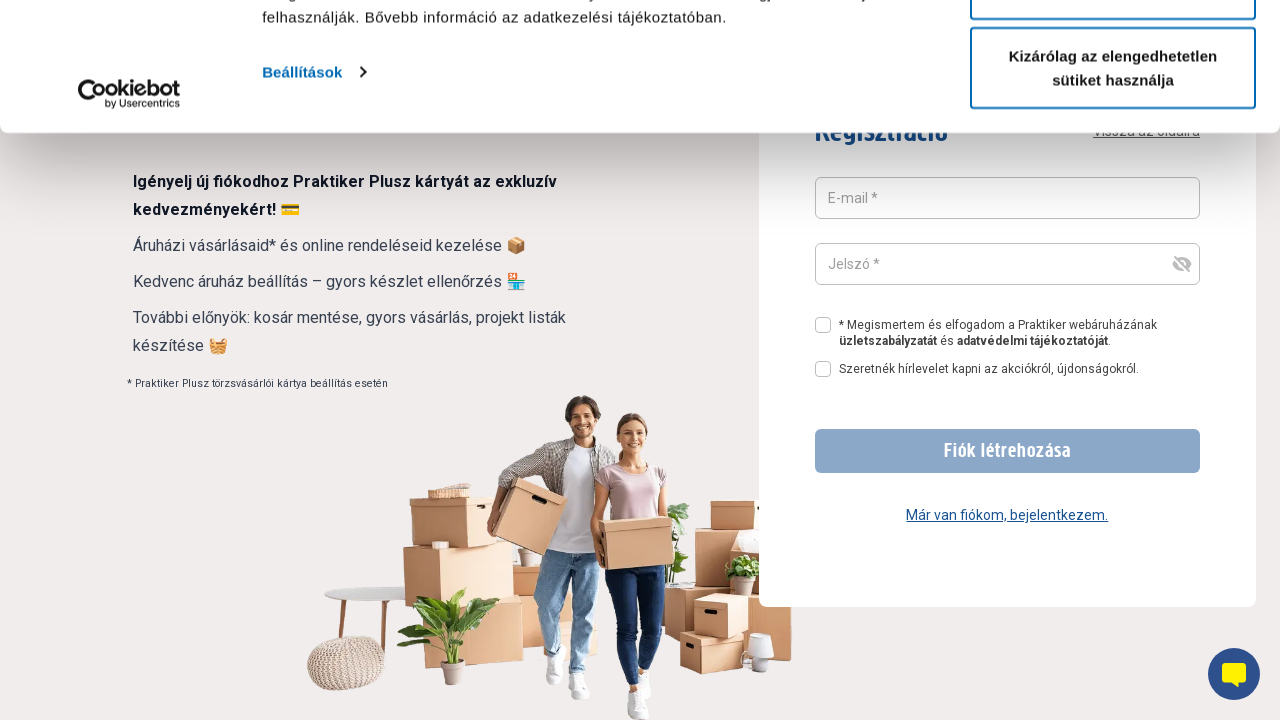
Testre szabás (1113, 118)
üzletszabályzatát (888, 341)
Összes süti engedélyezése (1113, 52)
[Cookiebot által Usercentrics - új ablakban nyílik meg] (129, 222)
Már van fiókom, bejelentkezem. (1007, 515)
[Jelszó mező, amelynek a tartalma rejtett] (1007, 264)
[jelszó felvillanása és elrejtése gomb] (1182, 264)
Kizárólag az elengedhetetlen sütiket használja (1113, 195)
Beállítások (302, 199)
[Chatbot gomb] (1234, 674)
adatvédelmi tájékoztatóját (1032, 341)
